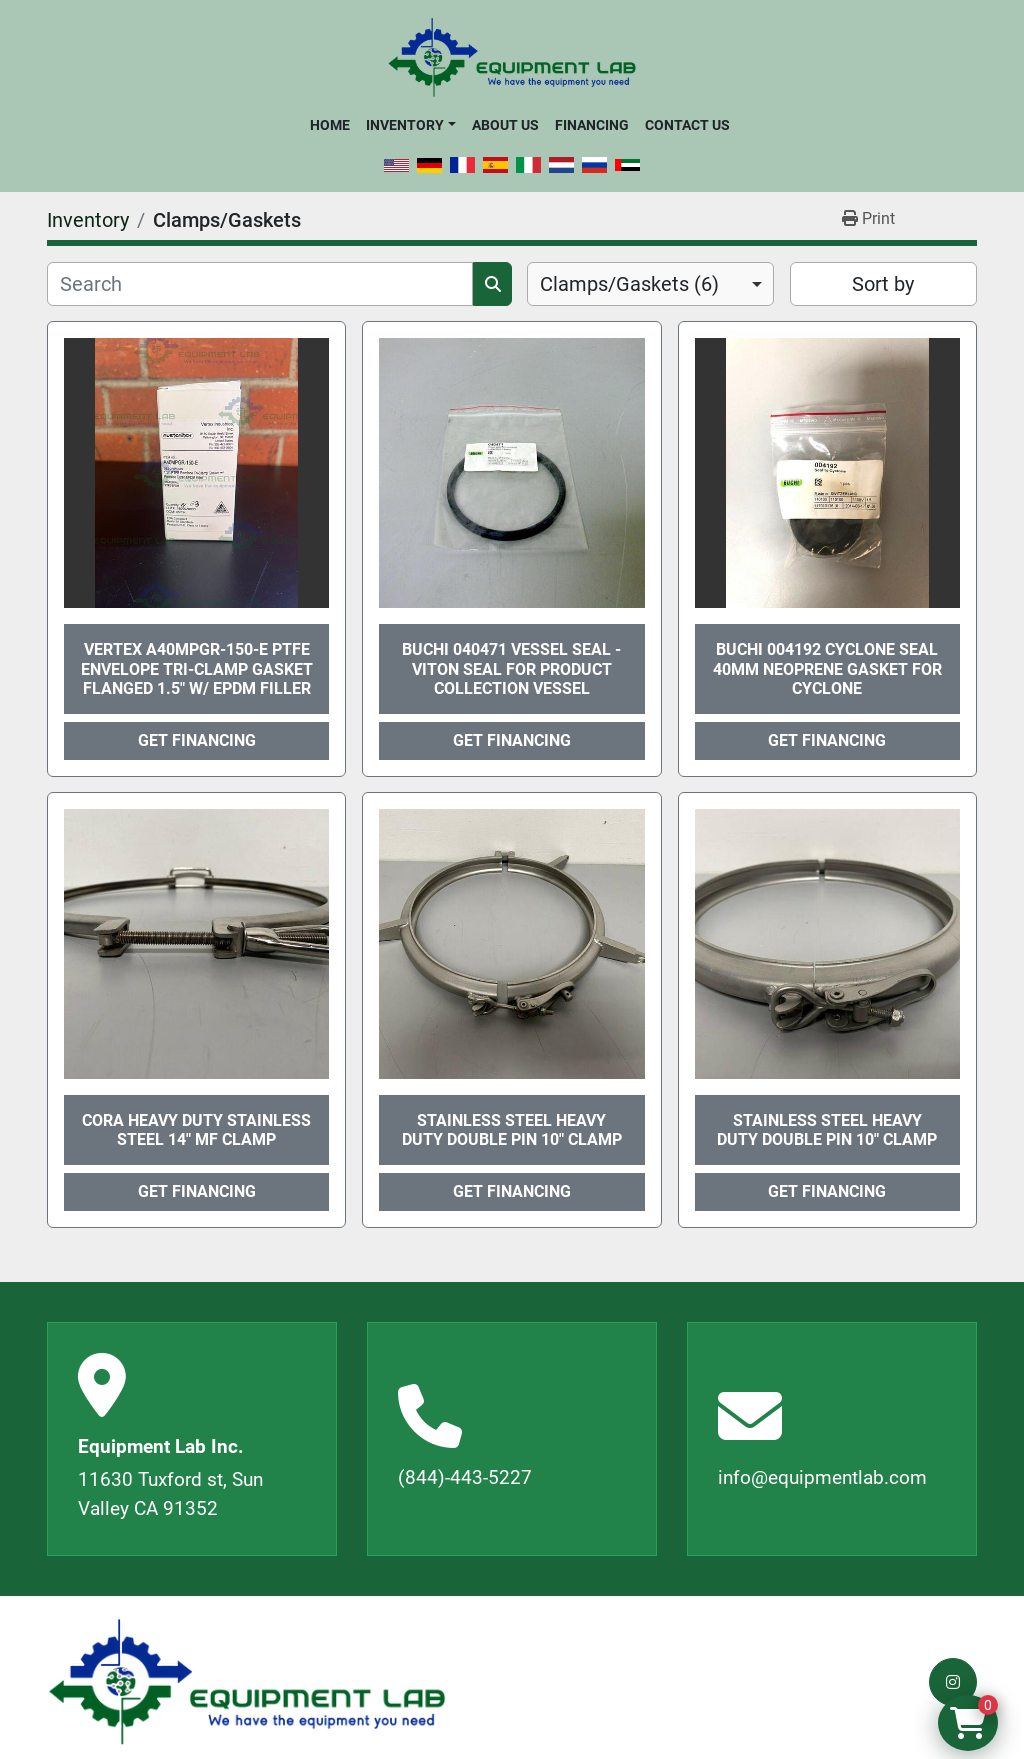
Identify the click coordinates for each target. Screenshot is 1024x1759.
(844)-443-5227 (465, 1477)
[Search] (260, 284)
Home (330, 125)
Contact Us (687, 125)
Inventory (405, 125)
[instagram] (953, 1682)
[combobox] (650, 284)
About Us (505, 125)
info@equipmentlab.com (822, 1477)
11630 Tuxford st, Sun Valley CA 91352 (170, 1494)
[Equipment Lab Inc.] (247, 1682)
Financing (592, 125)
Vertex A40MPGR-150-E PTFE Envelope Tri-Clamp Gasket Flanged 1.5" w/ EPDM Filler (197, 668)
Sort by (883, 284)
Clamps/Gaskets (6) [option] (629, 284)
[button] (410, 125)
